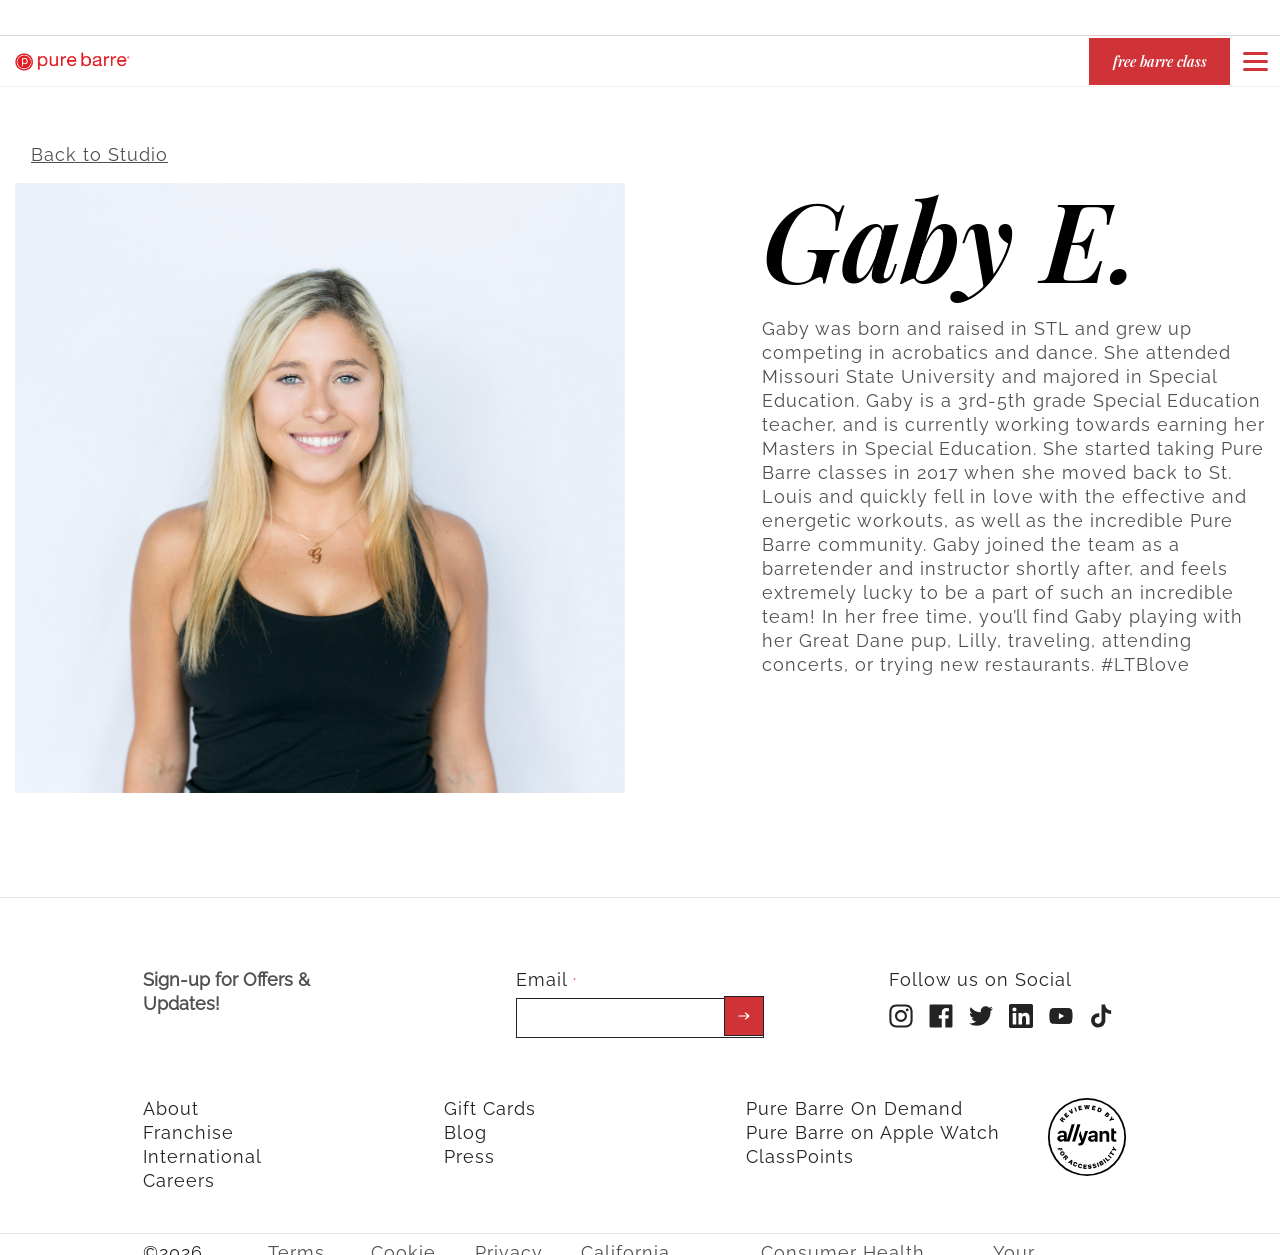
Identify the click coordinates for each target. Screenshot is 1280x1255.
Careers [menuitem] (179, 1167)
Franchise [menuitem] (188, 1119)
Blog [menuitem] (465, 1119)
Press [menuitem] (469, 1143)
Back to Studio (99, 141)
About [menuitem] (171, 1095)
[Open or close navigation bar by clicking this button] (1255, 61)
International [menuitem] (202, 1143)
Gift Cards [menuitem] (490, 1095)
